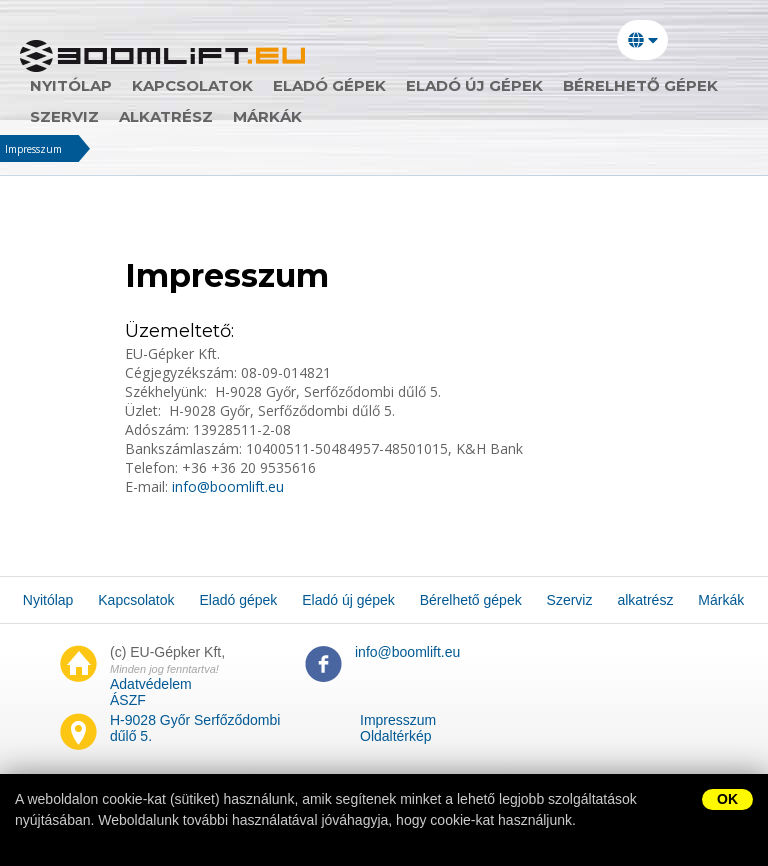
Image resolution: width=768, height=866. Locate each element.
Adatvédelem (151, 684)
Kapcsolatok (192, 85)
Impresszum (33, 149)
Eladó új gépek (474, 85)
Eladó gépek (329, 85)
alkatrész (166, 116)
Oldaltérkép (396, 736)
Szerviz (64, 116)
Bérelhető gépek (640, 85)
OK (727, 799)
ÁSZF (128, 700)
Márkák (267, 116)
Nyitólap (71, 85)
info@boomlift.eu (226, 486)
